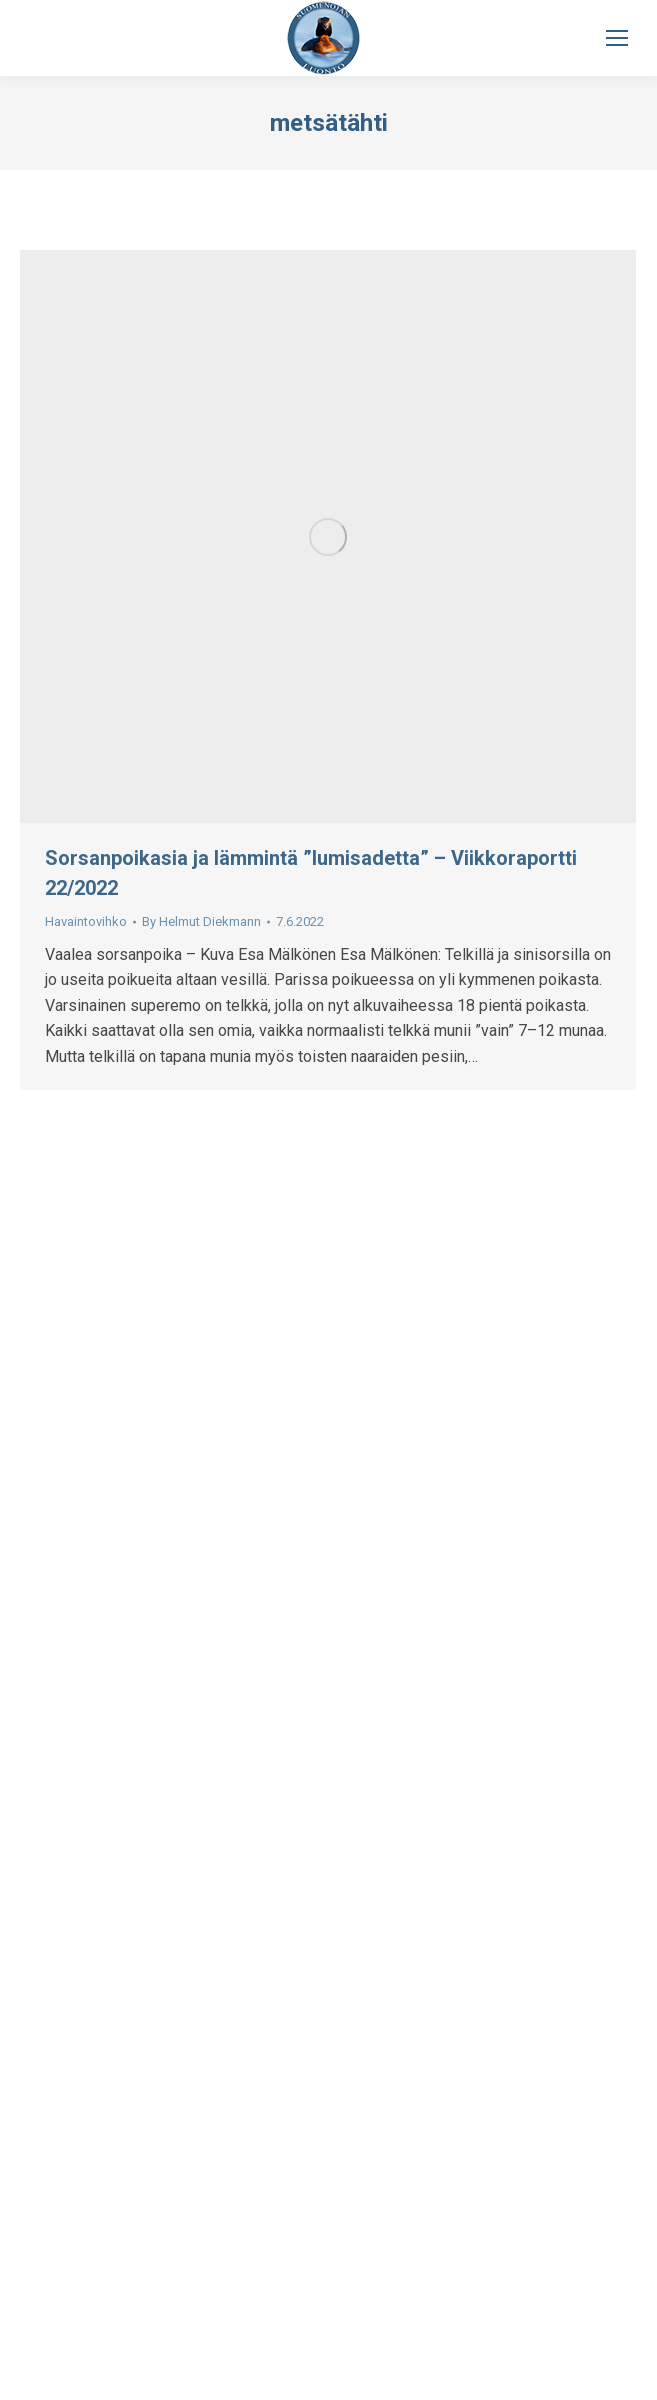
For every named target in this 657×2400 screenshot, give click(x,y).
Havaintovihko (86, 921)
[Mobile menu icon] (617, 38)
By (201, 921)
